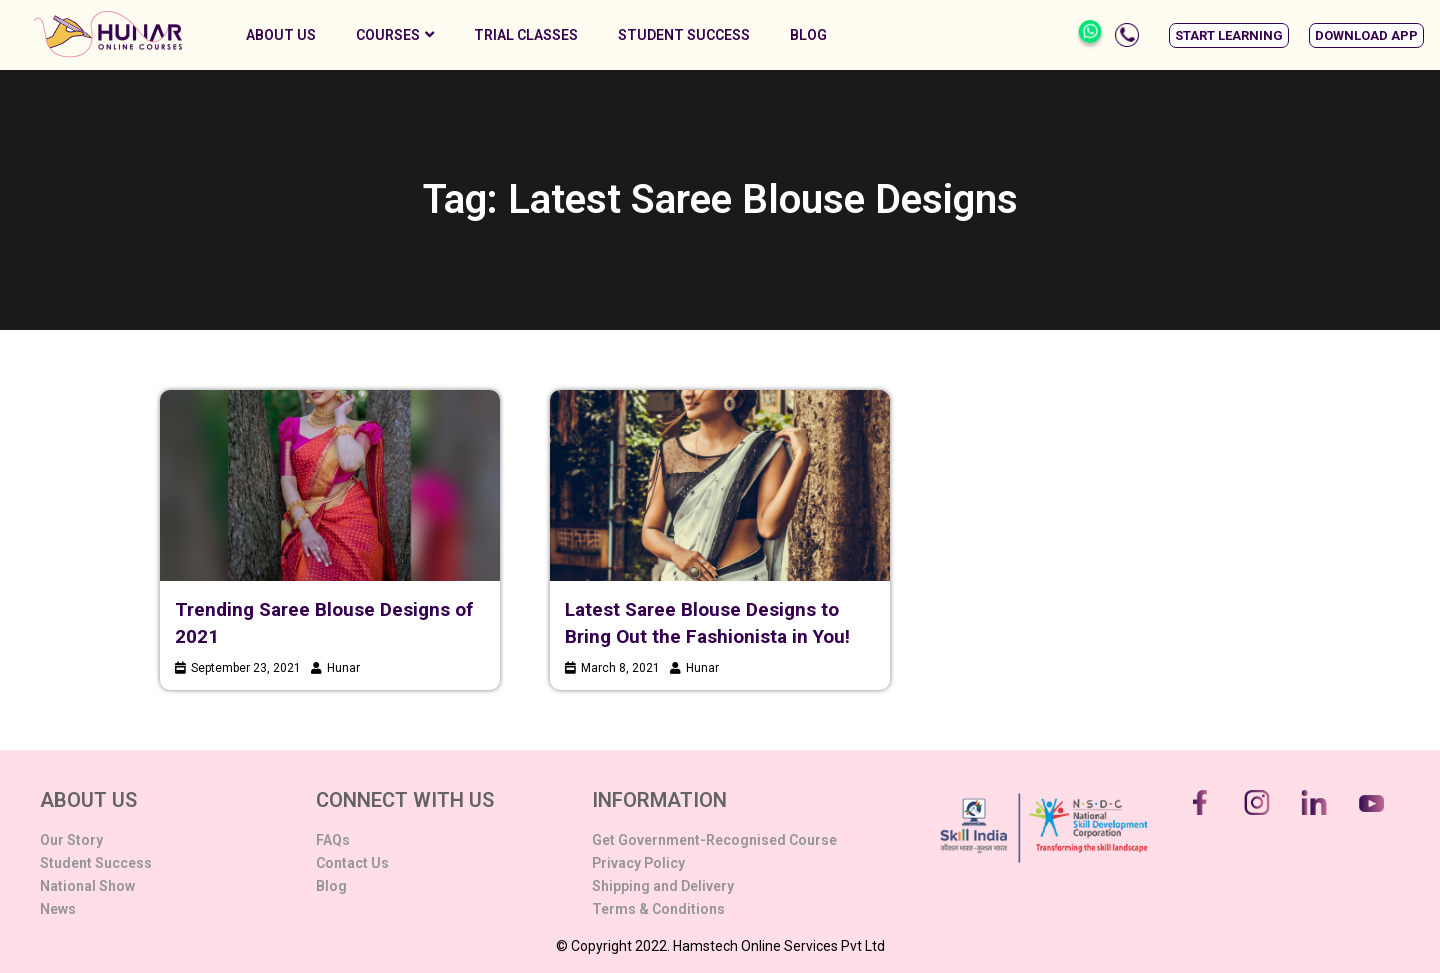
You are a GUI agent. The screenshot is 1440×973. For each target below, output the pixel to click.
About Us (281, 35)
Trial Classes (526, 35)
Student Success (684, 35)
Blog (808, 35)
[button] (1229, 35)
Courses (395, 35)
